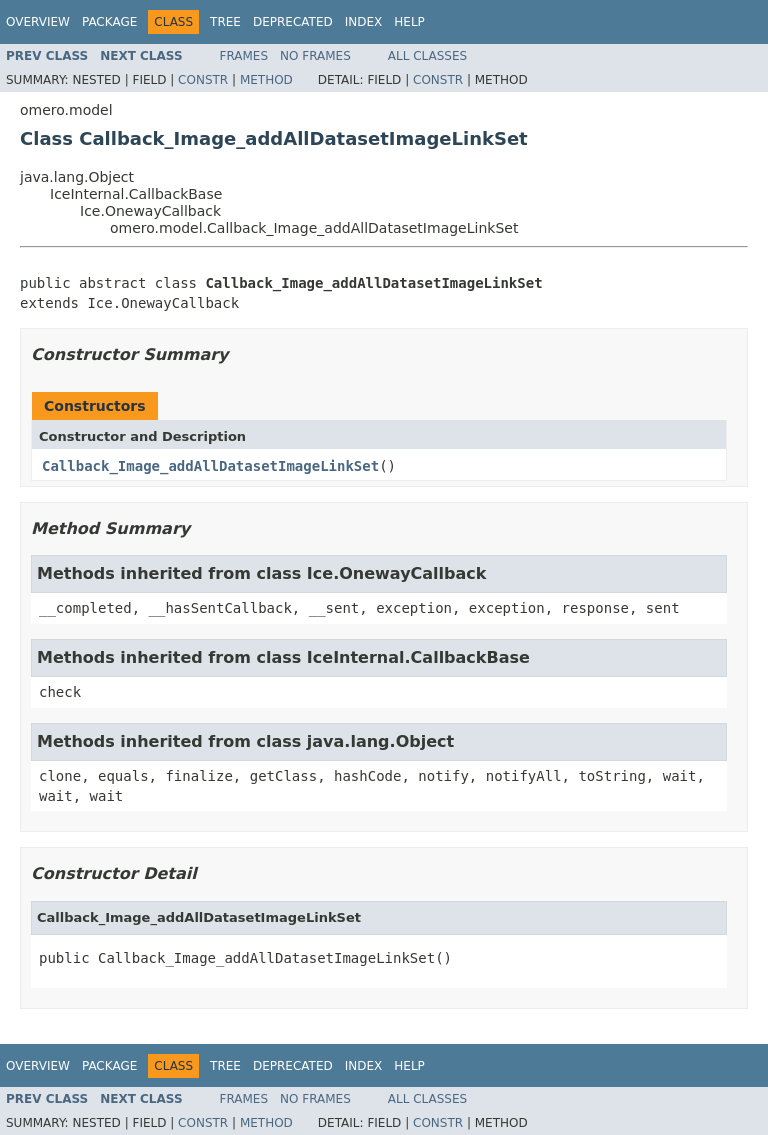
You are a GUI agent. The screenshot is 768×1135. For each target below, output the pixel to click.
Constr (203, 80)
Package (109, 22)
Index (364, 22)
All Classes (427, 56)
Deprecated (293, 22)
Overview (38, 22)
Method (266, 80)
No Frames (315, 56)
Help (409, 22)
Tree (225, 22)
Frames (244, 56)
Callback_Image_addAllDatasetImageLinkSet (210, 466)
